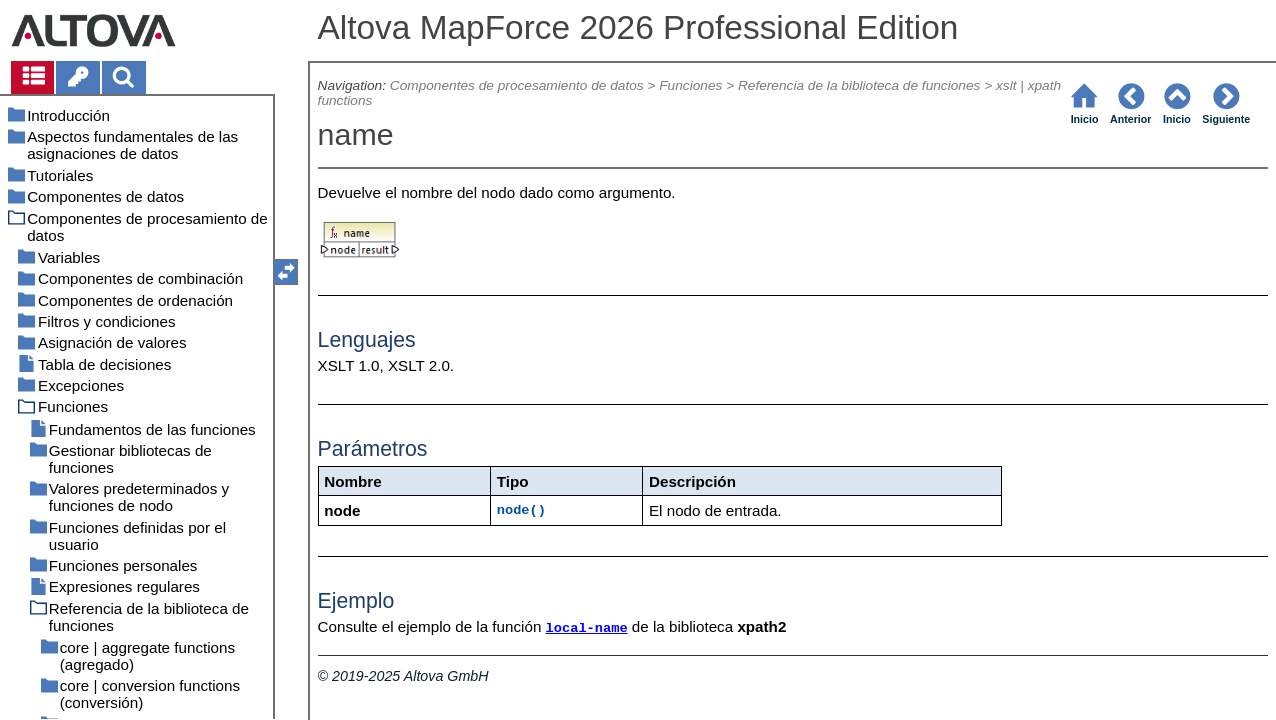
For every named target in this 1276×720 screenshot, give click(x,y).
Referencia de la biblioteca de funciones (859, 85)
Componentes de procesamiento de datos (517, 85)
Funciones (690, 85)
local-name (587, 628)
